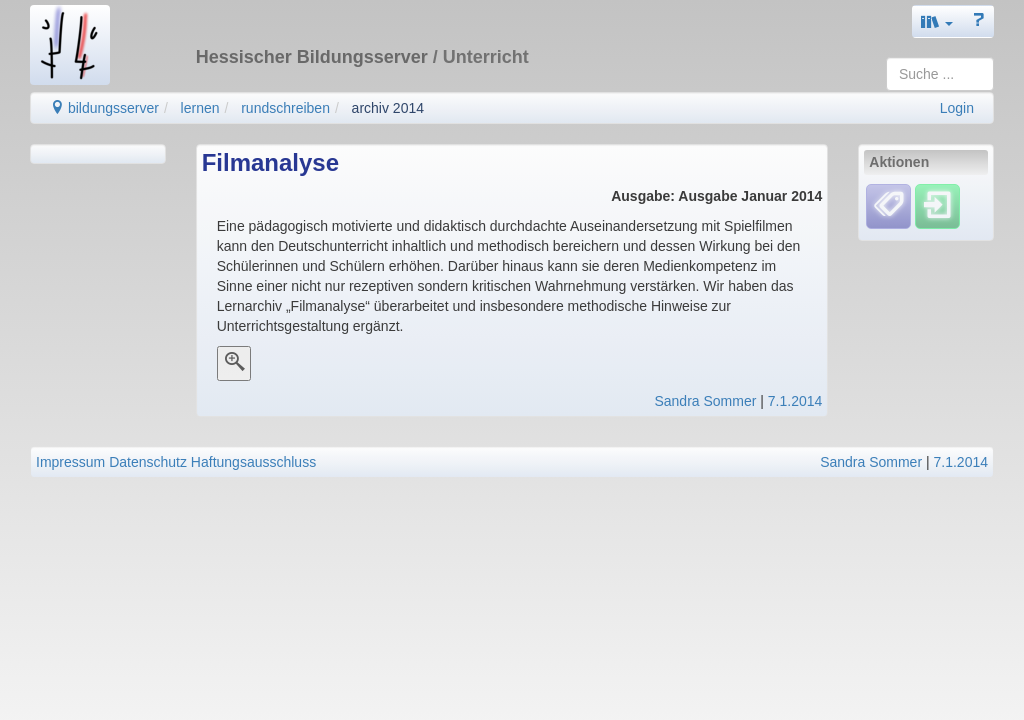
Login (957, 108)
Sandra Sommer (705, 401)
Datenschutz (148, 462)
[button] (937, 21)
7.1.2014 (795, 401)
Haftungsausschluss (253, 462)
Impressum (70, 462)
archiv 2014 (388, 108)
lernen (200, 108)
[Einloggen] (937, 206)
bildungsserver (104, 108)
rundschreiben (285, 108)
